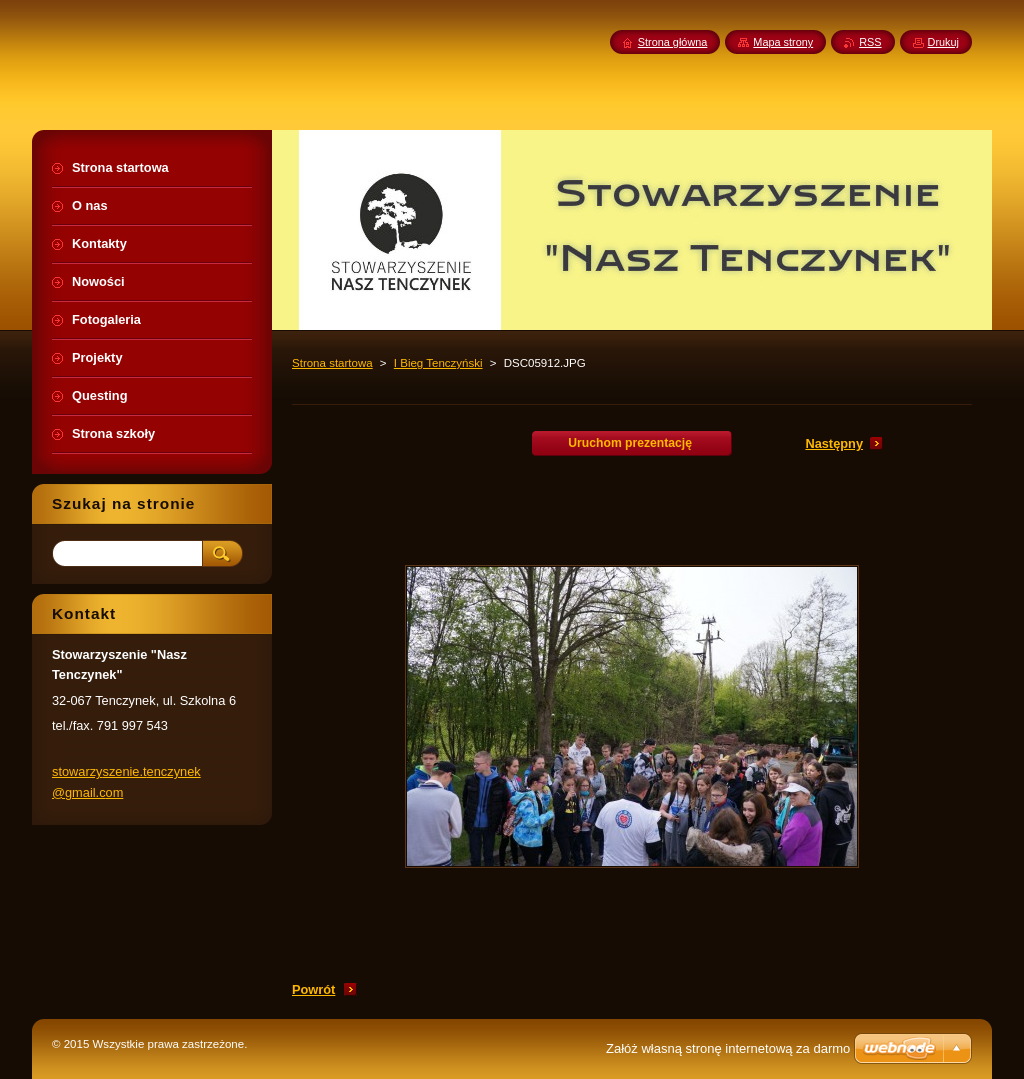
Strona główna (673, 42)
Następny (834, 443)
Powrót (313, 989)
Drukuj (943, 42)
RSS (870, 42)
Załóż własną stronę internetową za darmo (728, 1048)
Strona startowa (332, 363)
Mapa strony (783, 42)
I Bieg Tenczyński (438, 363)
